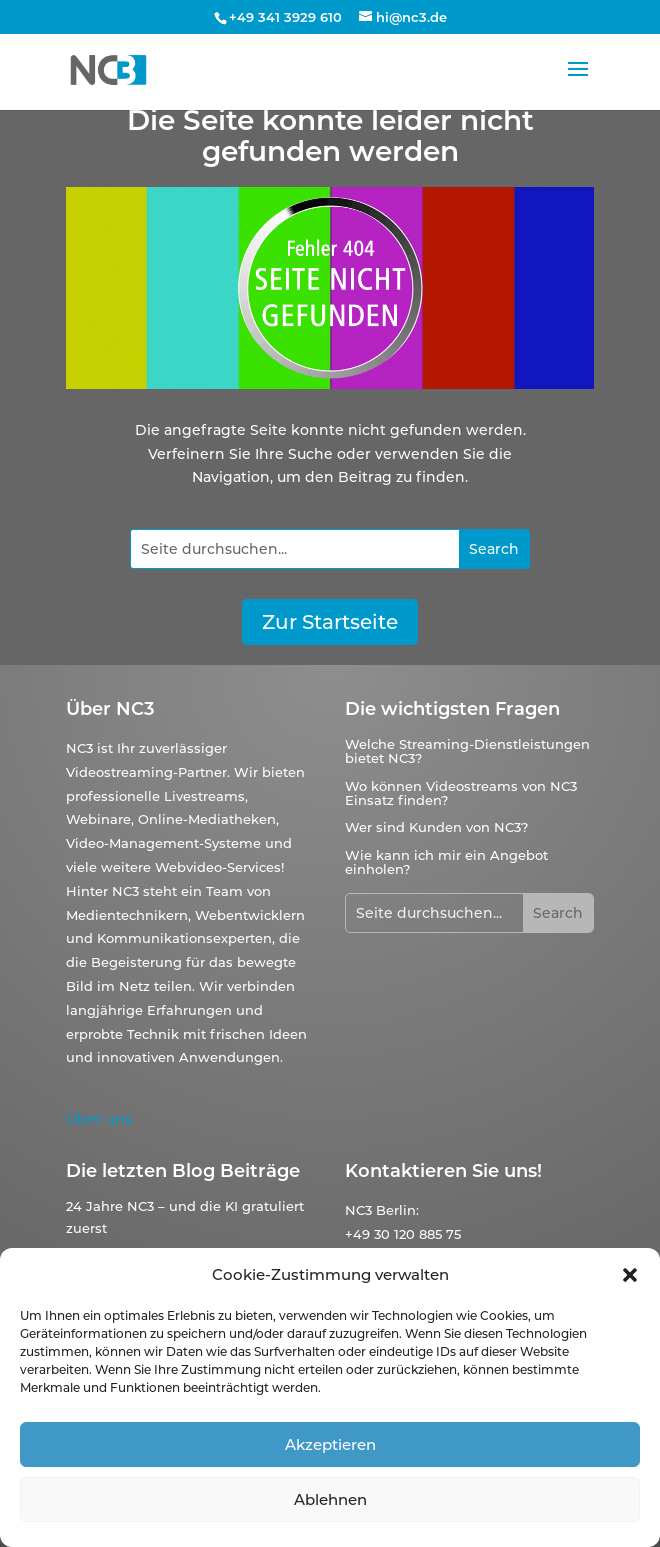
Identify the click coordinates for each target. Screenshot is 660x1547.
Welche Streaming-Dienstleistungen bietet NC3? (467, 751)
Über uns (99, 1119)
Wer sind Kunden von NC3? (436, 827)
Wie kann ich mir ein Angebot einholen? (446, 862)
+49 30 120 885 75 (403, 1234)
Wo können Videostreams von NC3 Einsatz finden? (461, 793)
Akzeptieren (330, 1444)
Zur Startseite (330, 622)
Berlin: (397, 1210)
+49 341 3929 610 (285, 17)
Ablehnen (330, 1499)
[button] (630, 1275)
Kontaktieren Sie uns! (443, 1171)
